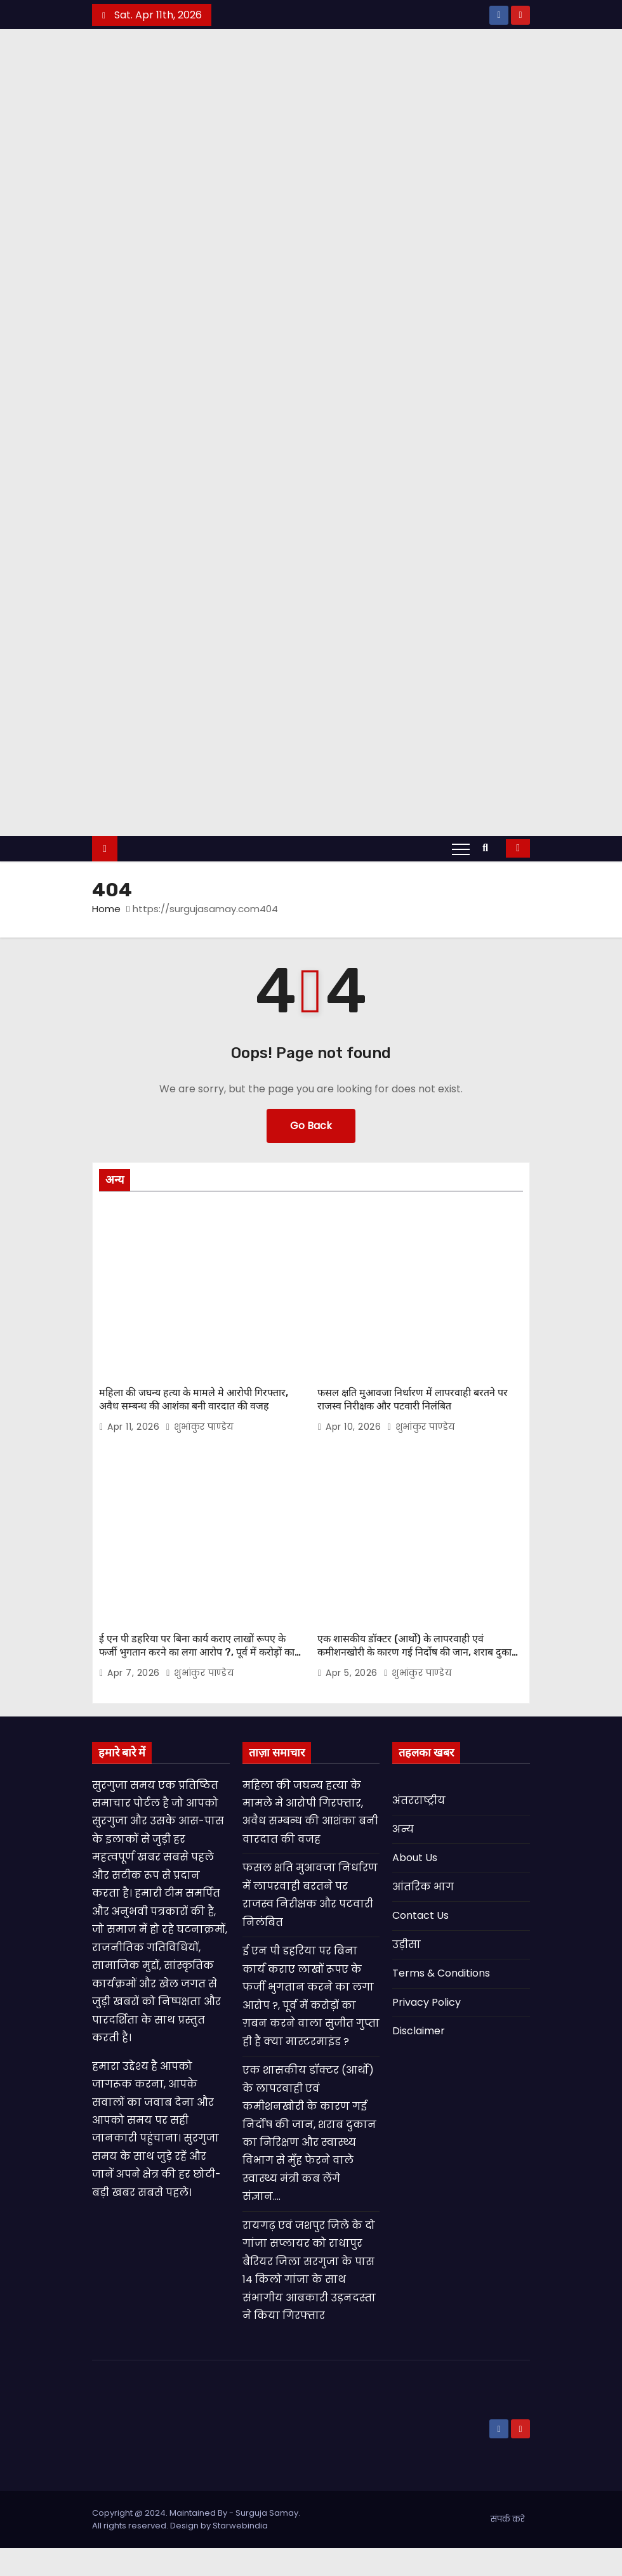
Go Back (311, 1170)
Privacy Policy (426, 2030)
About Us (414, 1885)
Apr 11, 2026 (134, 1462)
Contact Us (420, 1943)
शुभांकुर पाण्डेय (200, 1462)
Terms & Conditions (441, 2001)
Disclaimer (418, 2058)
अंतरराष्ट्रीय (419, 1828)
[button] (488, 892)
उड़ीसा (406, 1972)
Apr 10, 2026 (355, 1462)
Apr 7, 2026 (134, 1700)
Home (106, 953)
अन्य (403, 1857)
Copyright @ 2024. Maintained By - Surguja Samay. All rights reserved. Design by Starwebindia (196, 2547)
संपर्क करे (508, 2547)
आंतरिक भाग (423, 1914)
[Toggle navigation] (461, 893)
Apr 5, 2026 (353, 1700)
